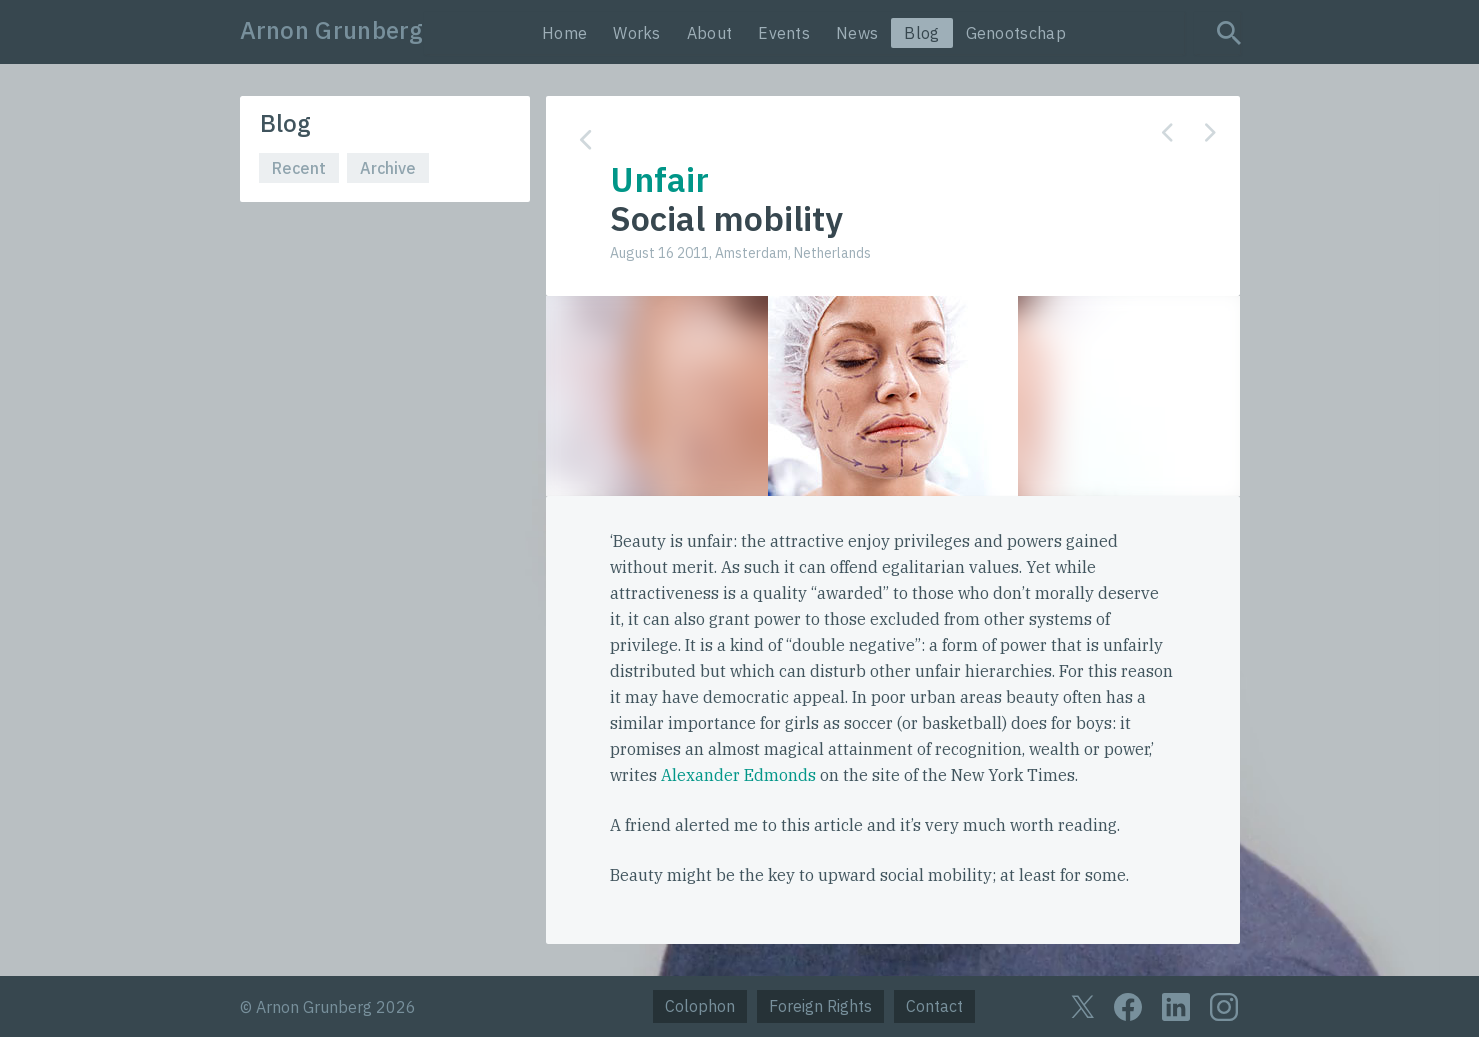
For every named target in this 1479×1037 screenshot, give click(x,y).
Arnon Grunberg (332, 30)
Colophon (700, 1006)
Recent (299, 168)
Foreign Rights (820, 1006)
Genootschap (1016, 33)
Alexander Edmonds (738, 775)
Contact (934, 1006)
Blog (921, 33)
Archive (388, 168)
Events (784, 33)
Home (564, 33)
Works (637, 33)
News (857, 33)
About (710, 33)
